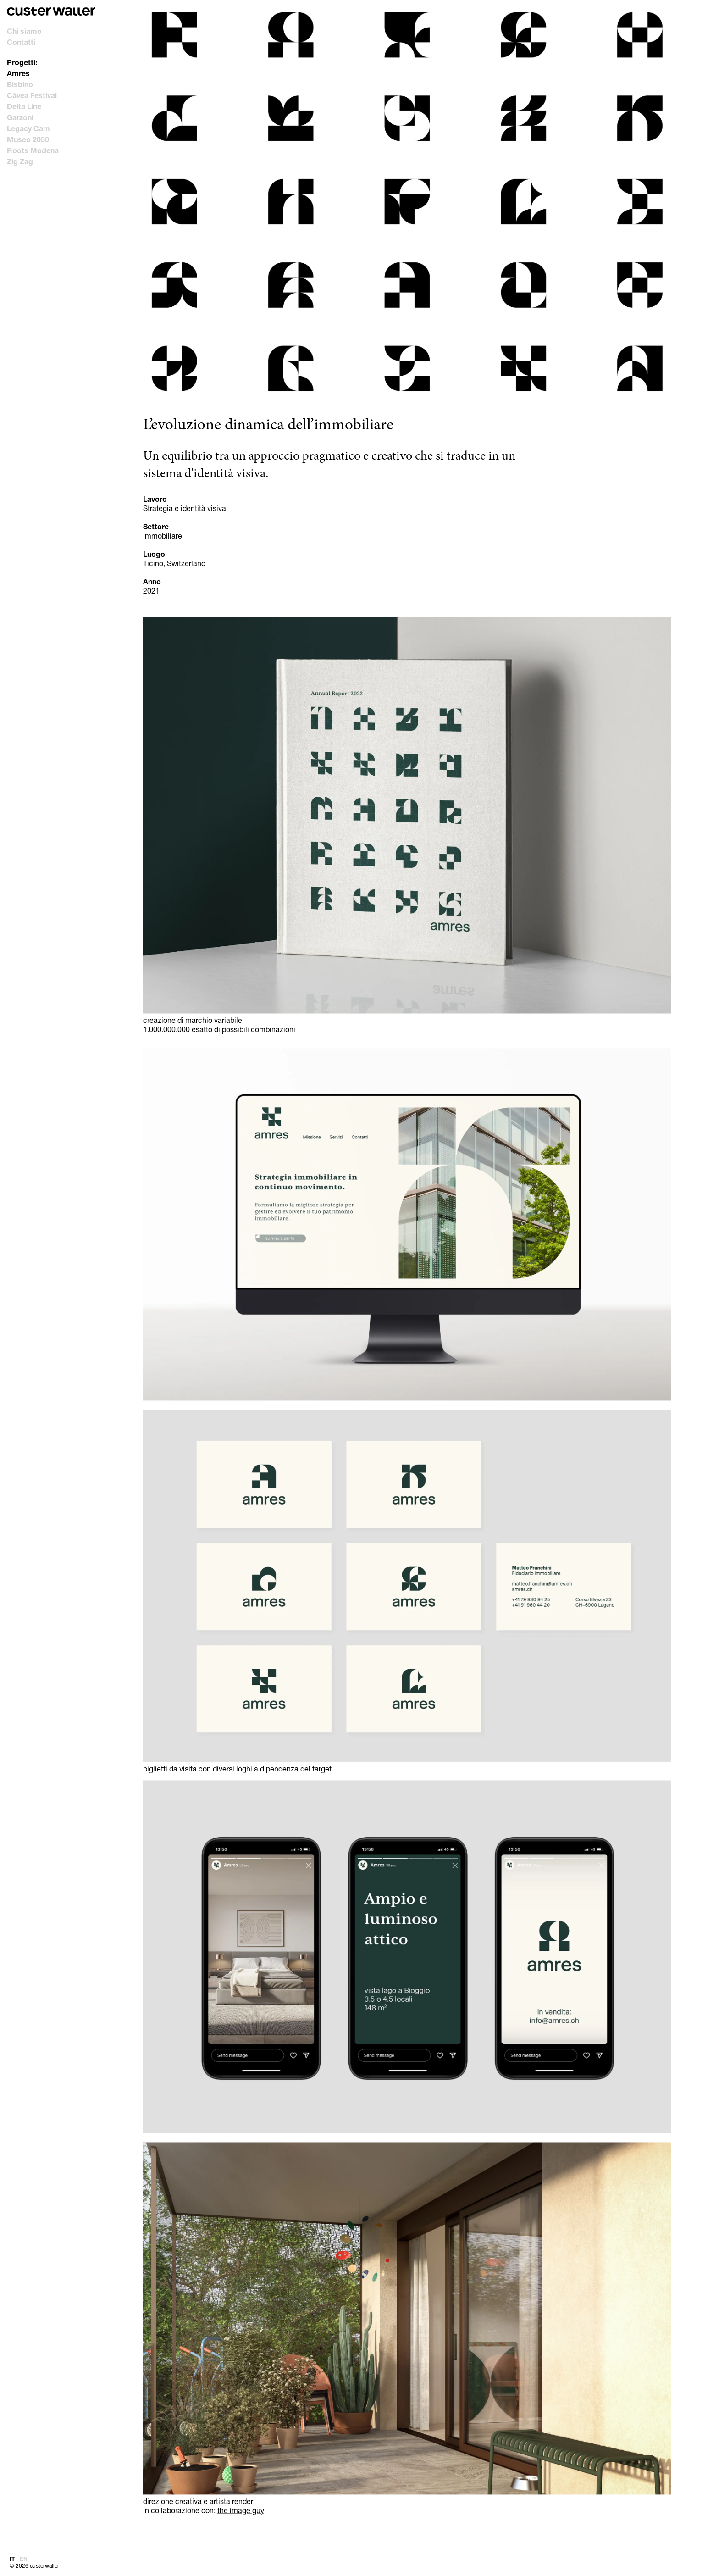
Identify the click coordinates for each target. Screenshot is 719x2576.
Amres (18, 73)
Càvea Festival (32, 95)
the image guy (240, 2510)
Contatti (21, 42)
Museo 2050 (28, 139)
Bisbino (20, 84)
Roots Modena (33, 150)
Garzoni (20, 117)
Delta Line (24, 106)
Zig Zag (20, 161)
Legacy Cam (28, 128)
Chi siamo (24, 31)
